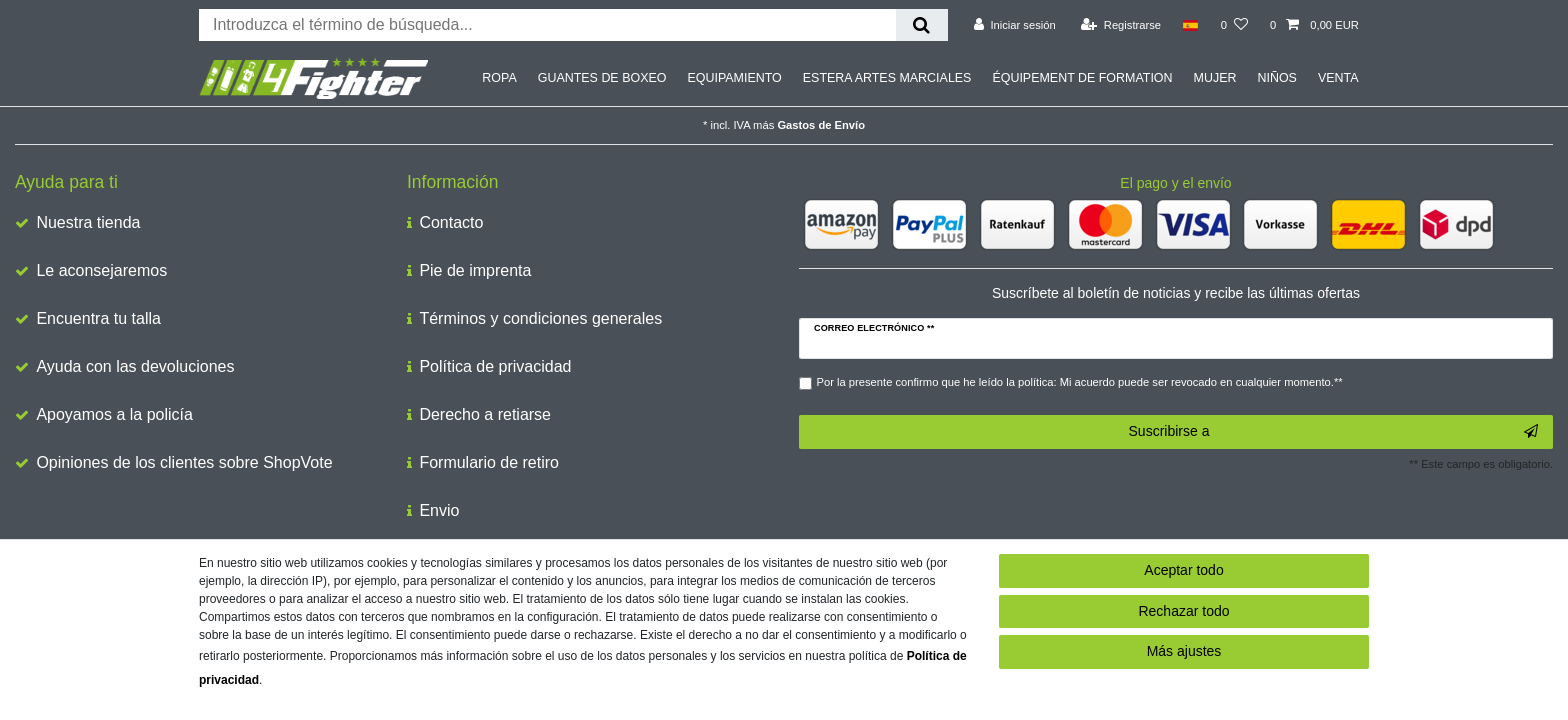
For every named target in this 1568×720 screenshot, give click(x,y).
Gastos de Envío (821, 125)
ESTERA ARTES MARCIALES (887, 78)
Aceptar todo (1183, 570)
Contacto (451, 222)
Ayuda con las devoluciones (135, 366)
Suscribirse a (1333, 432)
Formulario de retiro (489, 462)
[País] (1190, 25)
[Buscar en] (921, 25)
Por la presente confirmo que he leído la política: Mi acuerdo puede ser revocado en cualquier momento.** (1080, 382)
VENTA (1338, 78)
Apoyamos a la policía (114, 414)
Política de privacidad (495, 366)
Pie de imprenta (475, 270)
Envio (439, 510)
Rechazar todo (1183, 611)
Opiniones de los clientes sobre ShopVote (184, 462)
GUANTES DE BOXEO (602, 78)
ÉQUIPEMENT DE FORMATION (1082, 78)
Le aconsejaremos (101, 270)
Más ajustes (1184, 651)
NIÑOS (1276, 78)
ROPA (499, 78)
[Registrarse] (1121, 25)
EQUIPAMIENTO (734, 78)
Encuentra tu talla (98, 318)
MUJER (1215, 78)
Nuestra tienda (88, 222)
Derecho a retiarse (485, 414)
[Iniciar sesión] (1015, 25)
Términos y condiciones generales (540, 318)
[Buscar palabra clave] (547, 25)
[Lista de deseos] (1234, 25)
